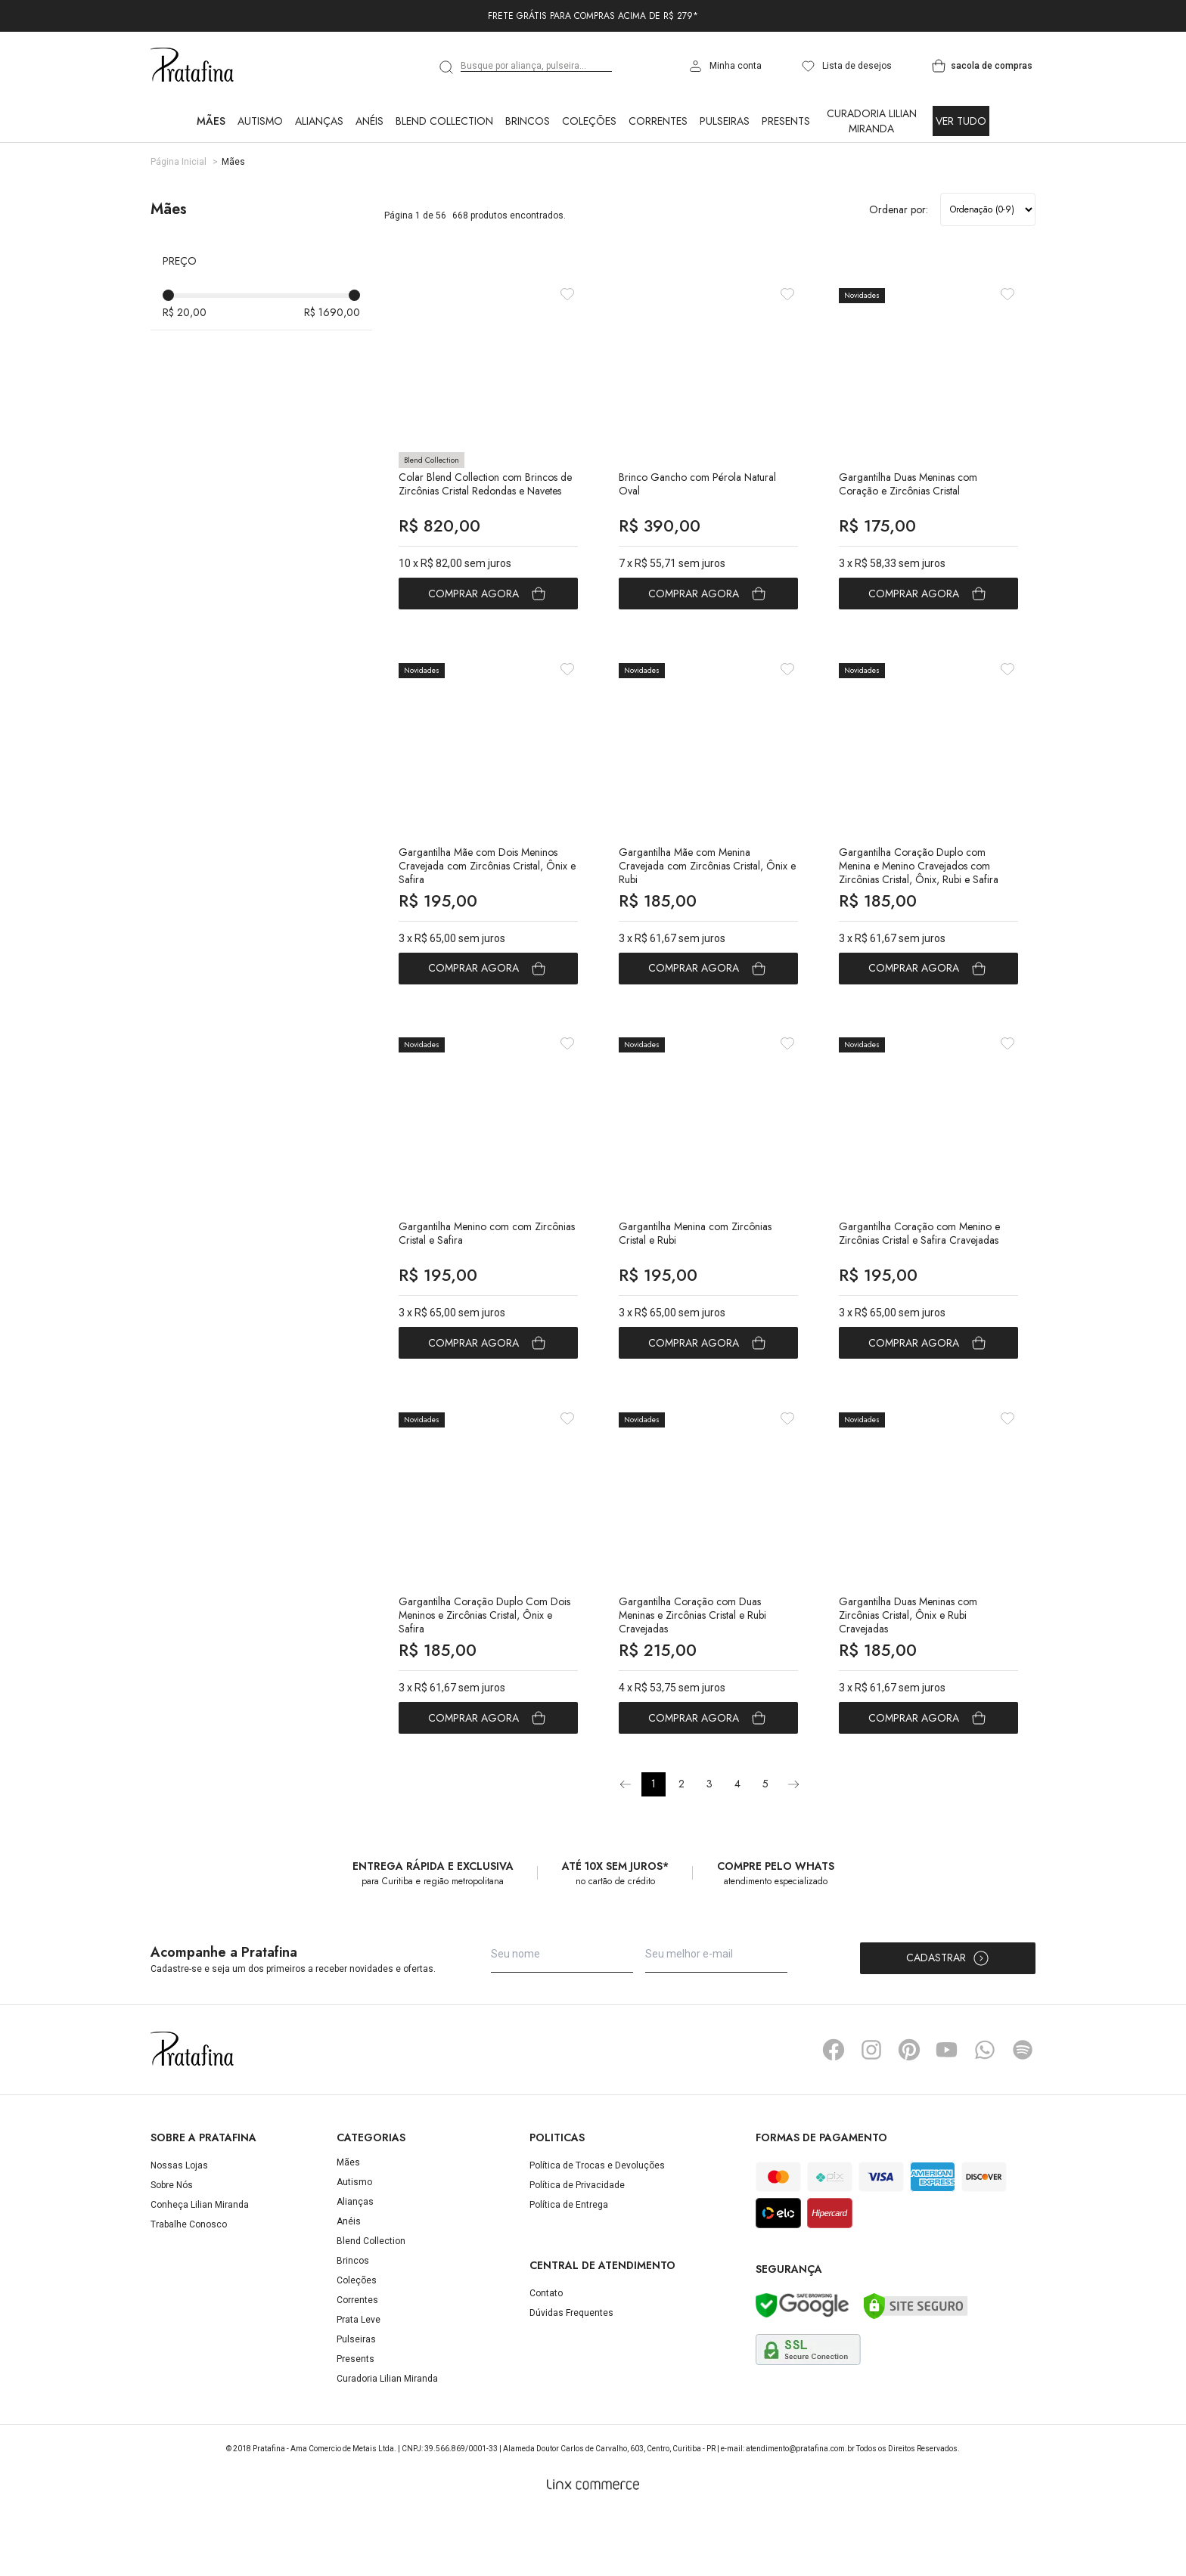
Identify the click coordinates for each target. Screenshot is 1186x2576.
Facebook (833, 2112)
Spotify (1022, 2112)
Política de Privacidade (577, 2247)
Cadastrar (948, 2020)
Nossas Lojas (179, 2227)
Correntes (658, 121)
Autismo (260, 121)
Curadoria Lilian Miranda (872, 121)
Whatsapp (985, 2112)
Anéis (369, 121)
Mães (211, 121)
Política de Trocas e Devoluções (597, 2227)
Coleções (589, 121)
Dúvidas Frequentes (571, 2375)
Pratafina (192, 66)
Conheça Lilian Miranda (200, 2266)
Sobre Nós (172, 2247)
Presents (786, 121)
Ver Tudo (961, 121)
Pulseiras (725, 121)
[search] (447, 67)
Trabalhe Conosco (189, 2286)
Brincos (527, 121)
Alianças (319, 121)
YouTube (947, 2112)
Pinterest (909, 2112)
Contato (546, 2355)
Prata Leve (358, 2381)
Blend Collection (444, 121)
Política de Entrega (568, 2266)
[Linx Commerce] (593, 2546)
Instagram (871, 2112)
